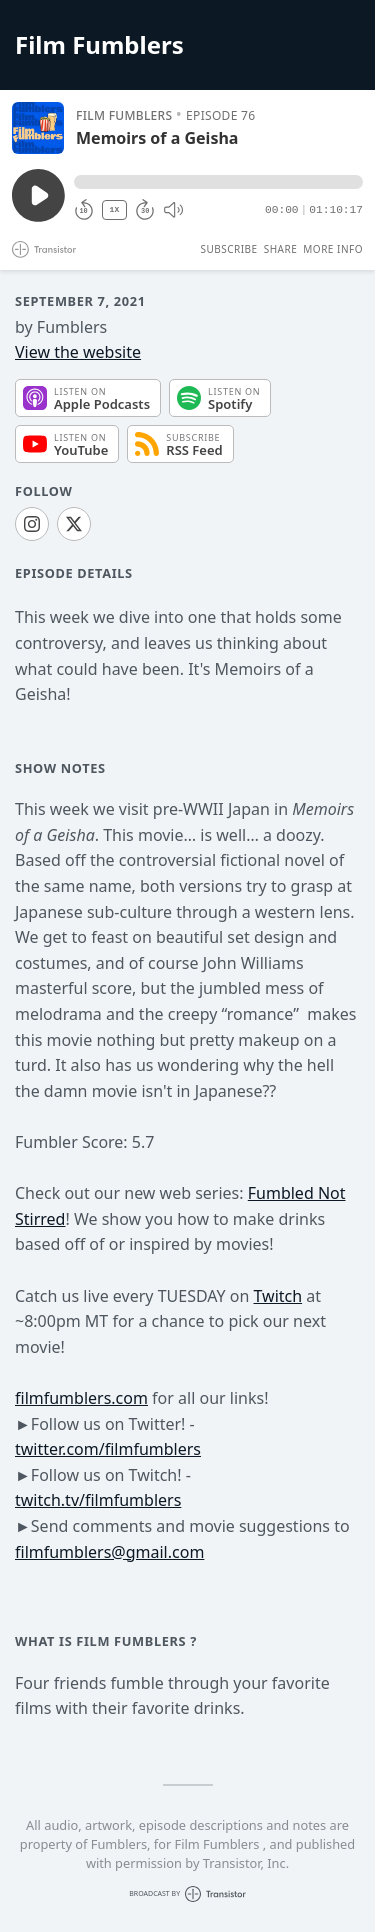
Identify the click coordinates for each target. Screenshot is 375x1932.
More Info (333, 249)
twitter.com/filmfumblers (108, 1449)
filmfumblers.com (81, 1398)
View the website (78, 352)
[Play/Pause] (38, 128)
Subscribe (228, 249)
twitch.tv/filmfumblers (98, 1500)
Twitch (278, 1296)
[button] (218, 182)
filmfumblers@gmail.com (109, 1552)
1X (115, 209)
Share (281, 249)
